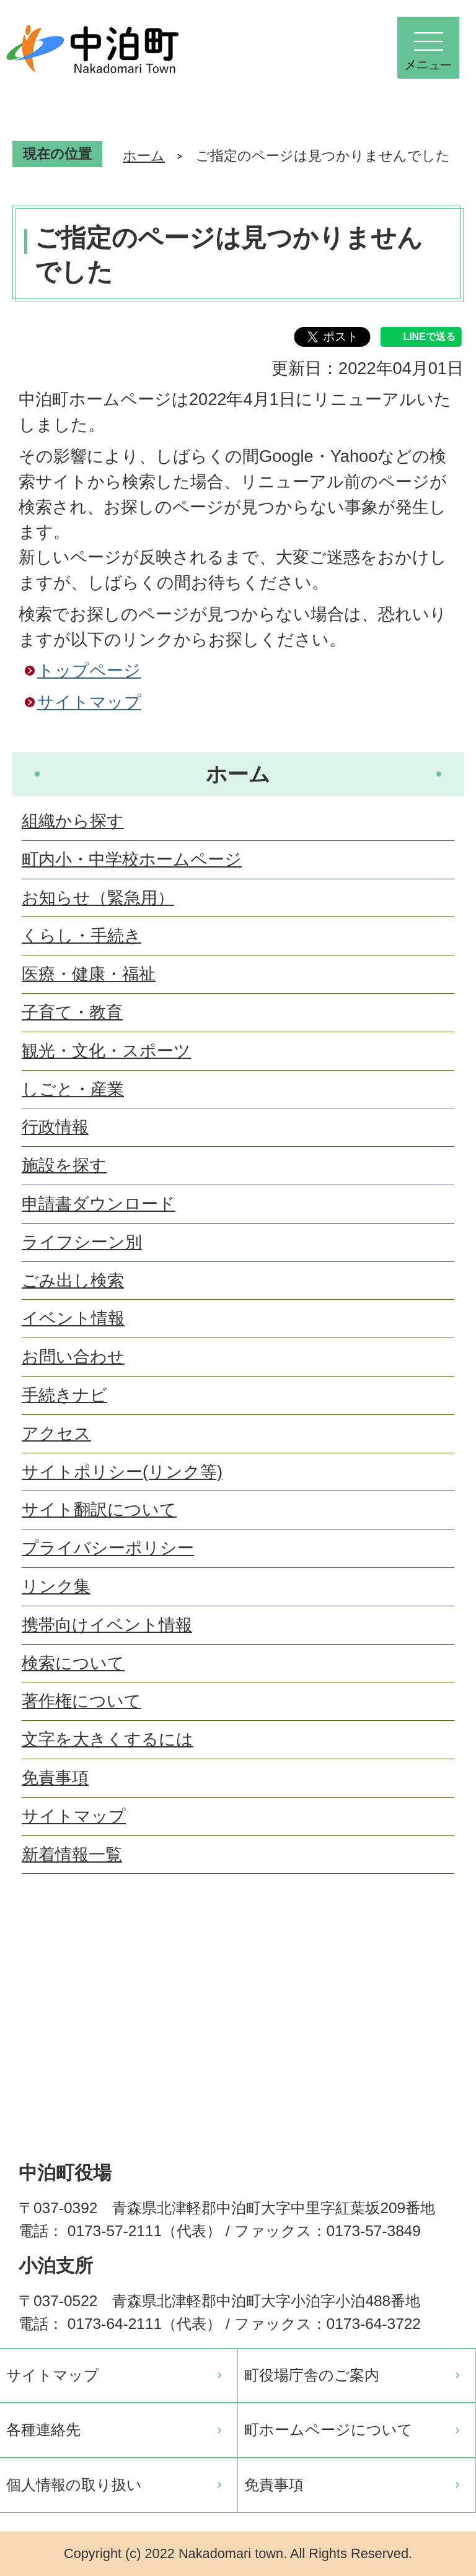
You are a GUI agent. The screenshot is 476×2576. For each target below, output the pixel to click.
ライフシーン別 (82, 1241)
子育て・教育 (72, 1012)
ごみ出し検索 (73, 1280)
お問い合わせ (73, 1356)
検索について (73, 1663)
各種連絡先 (43, 2429)
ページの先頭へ (445, 1951)
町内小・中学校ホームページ (132, 859)
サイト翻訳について (99, 1509)
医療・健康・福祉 (89, 973)
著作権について (81, 1700)
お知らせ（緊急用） (98, 897)
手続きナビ (64, 1394)
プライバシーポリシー (108, 1547)
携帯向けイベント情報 (107, 1624)
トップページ (89, 670)
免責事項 (55, 1777)
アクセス (56, 1433)
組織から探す (73, 820)
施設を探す (64, 1165)
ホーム (144, 155)
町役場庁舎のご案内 (311, 2375)
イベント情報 (73, 1318)
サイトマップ (89, 701)
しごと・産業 (73, 1089)
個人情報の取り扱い (74, 2484)
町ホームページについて (328, 2429)
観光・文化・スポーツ (106, 1050)
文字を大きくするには (107, 1739)
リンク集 (56, 1586)
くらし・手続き (81, 935)
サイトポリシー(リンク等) (122, 1471)
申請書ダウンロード (98, 1203)
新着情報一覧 (72, 1854)
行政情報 (55, 1126)
